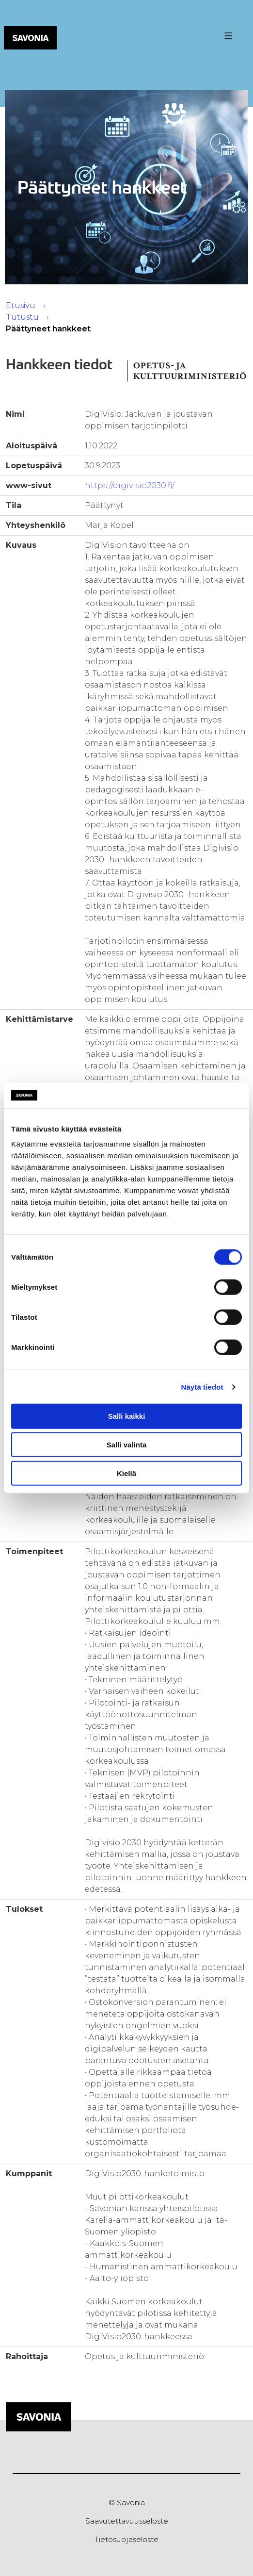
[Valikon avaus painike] (227, 36)
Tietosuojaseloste (126, 2539)
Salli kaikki (126, 1416)
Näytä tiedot (202, 1387)
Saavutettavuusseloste (126, 2521)
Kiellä (126, 1473)
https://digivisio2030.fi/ (129, 485)
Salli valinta (127, 1445)
